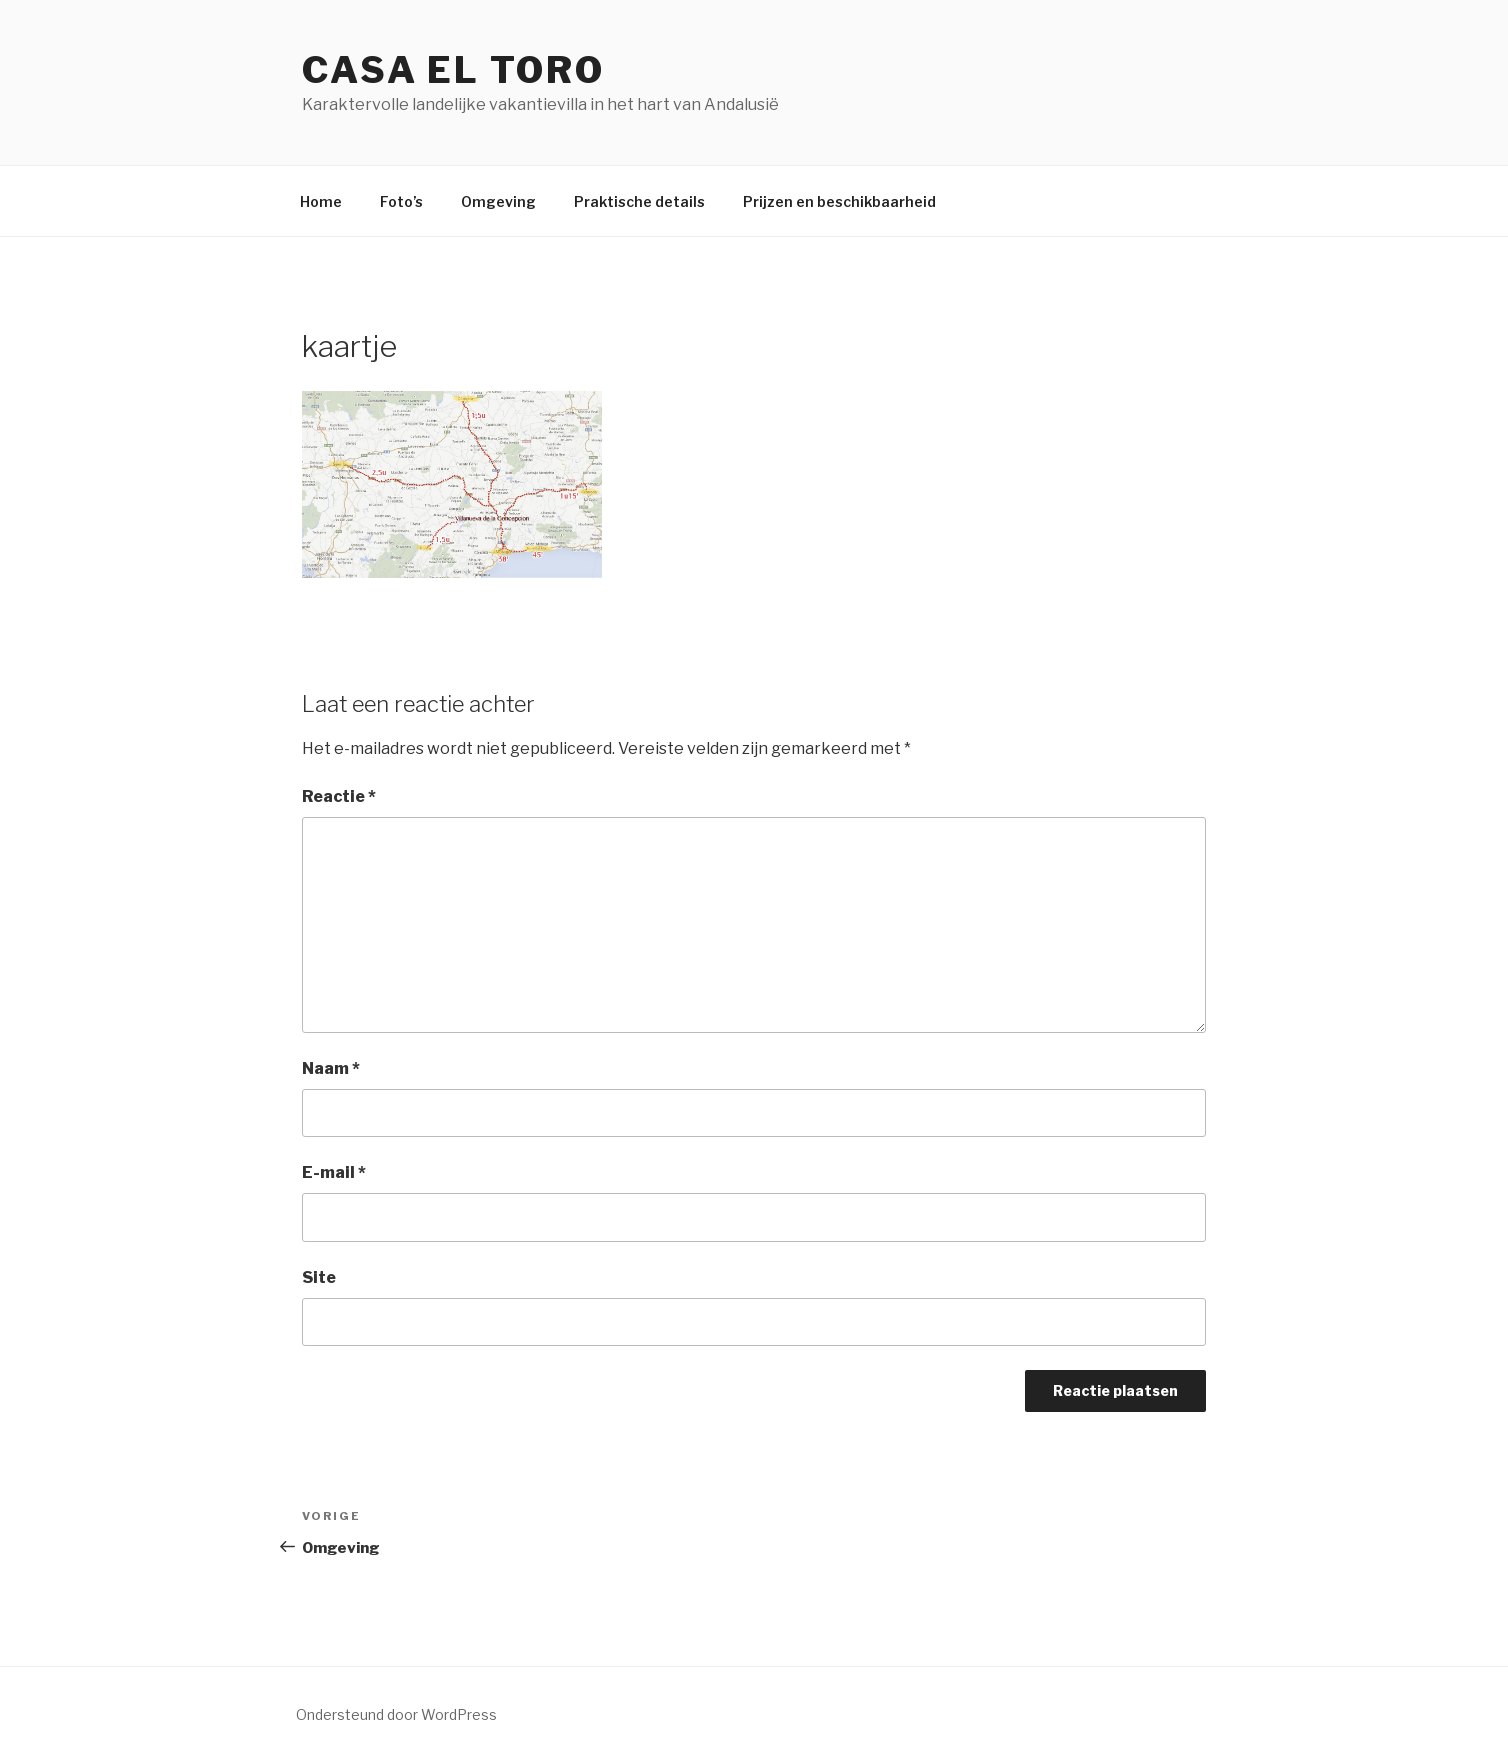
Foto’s (401, 201)
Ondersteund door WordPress (396, 1714)
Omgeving (498, 201)
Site (319, 1277)
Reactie (339, 796)
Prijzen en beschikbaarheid (839, 201)
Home (321, 201)
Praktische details (639, 201)
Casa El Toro (453, 70)
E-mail (334, 1172)
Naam (331, 1068)
